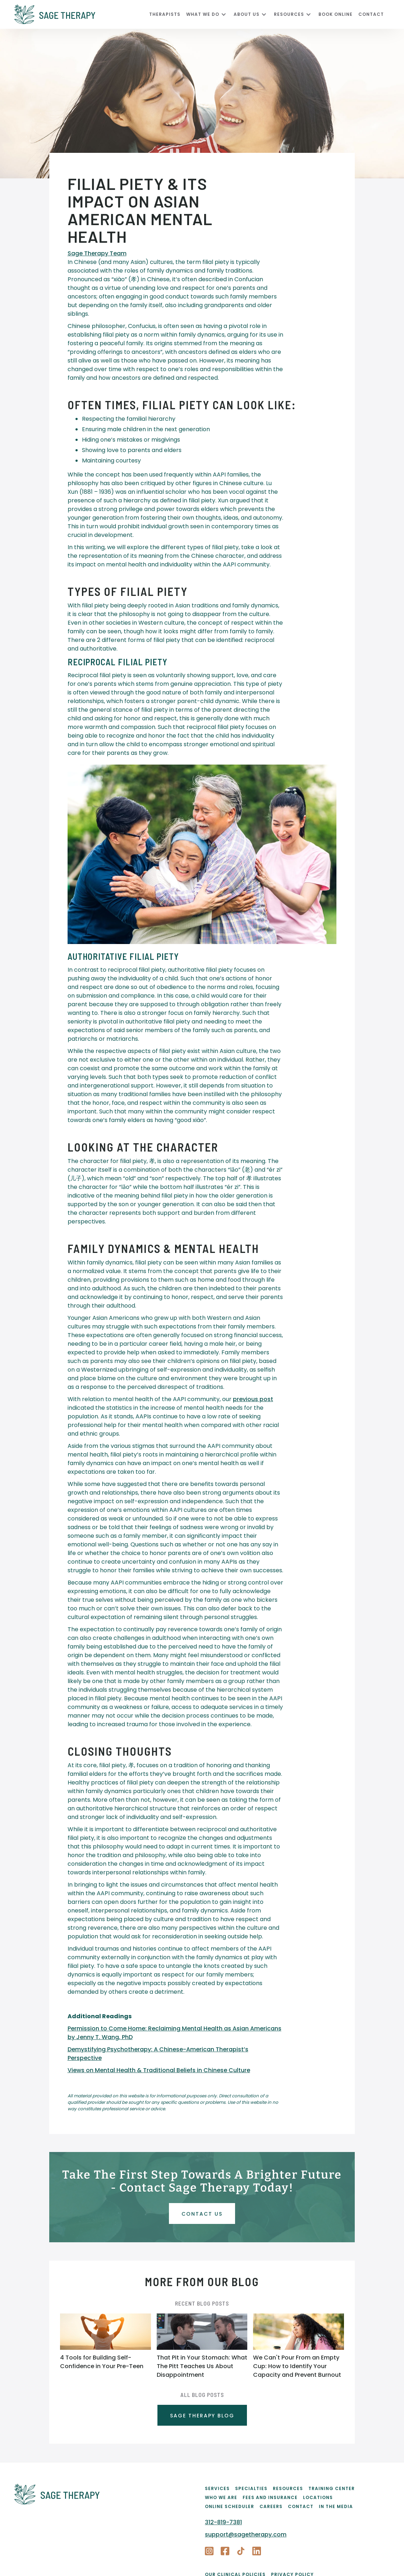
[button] (210, 14)
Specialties (251, 2488)
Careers (271, 2506)
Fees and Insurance (270, 2497)
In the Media (336, 2506)
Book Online (335, 14)
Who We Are (221, 2497)
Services (217, 2488)
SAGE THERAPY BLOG (202, 2415)
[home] (81, 14)
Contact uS (202, 2213)
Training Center (331, 2488)
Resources (288, 2488)
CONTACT (371, 14)
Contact (300, 2506)
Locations (318, 2497)
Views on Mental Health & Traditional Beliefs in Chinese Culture (159, 2070)
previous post (253, 1399)
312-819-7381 (223, 2522)
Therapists (164, 14)
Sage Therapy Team (97, 253)
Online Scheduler (229, 2506)
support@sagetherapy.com (245, 2534)
